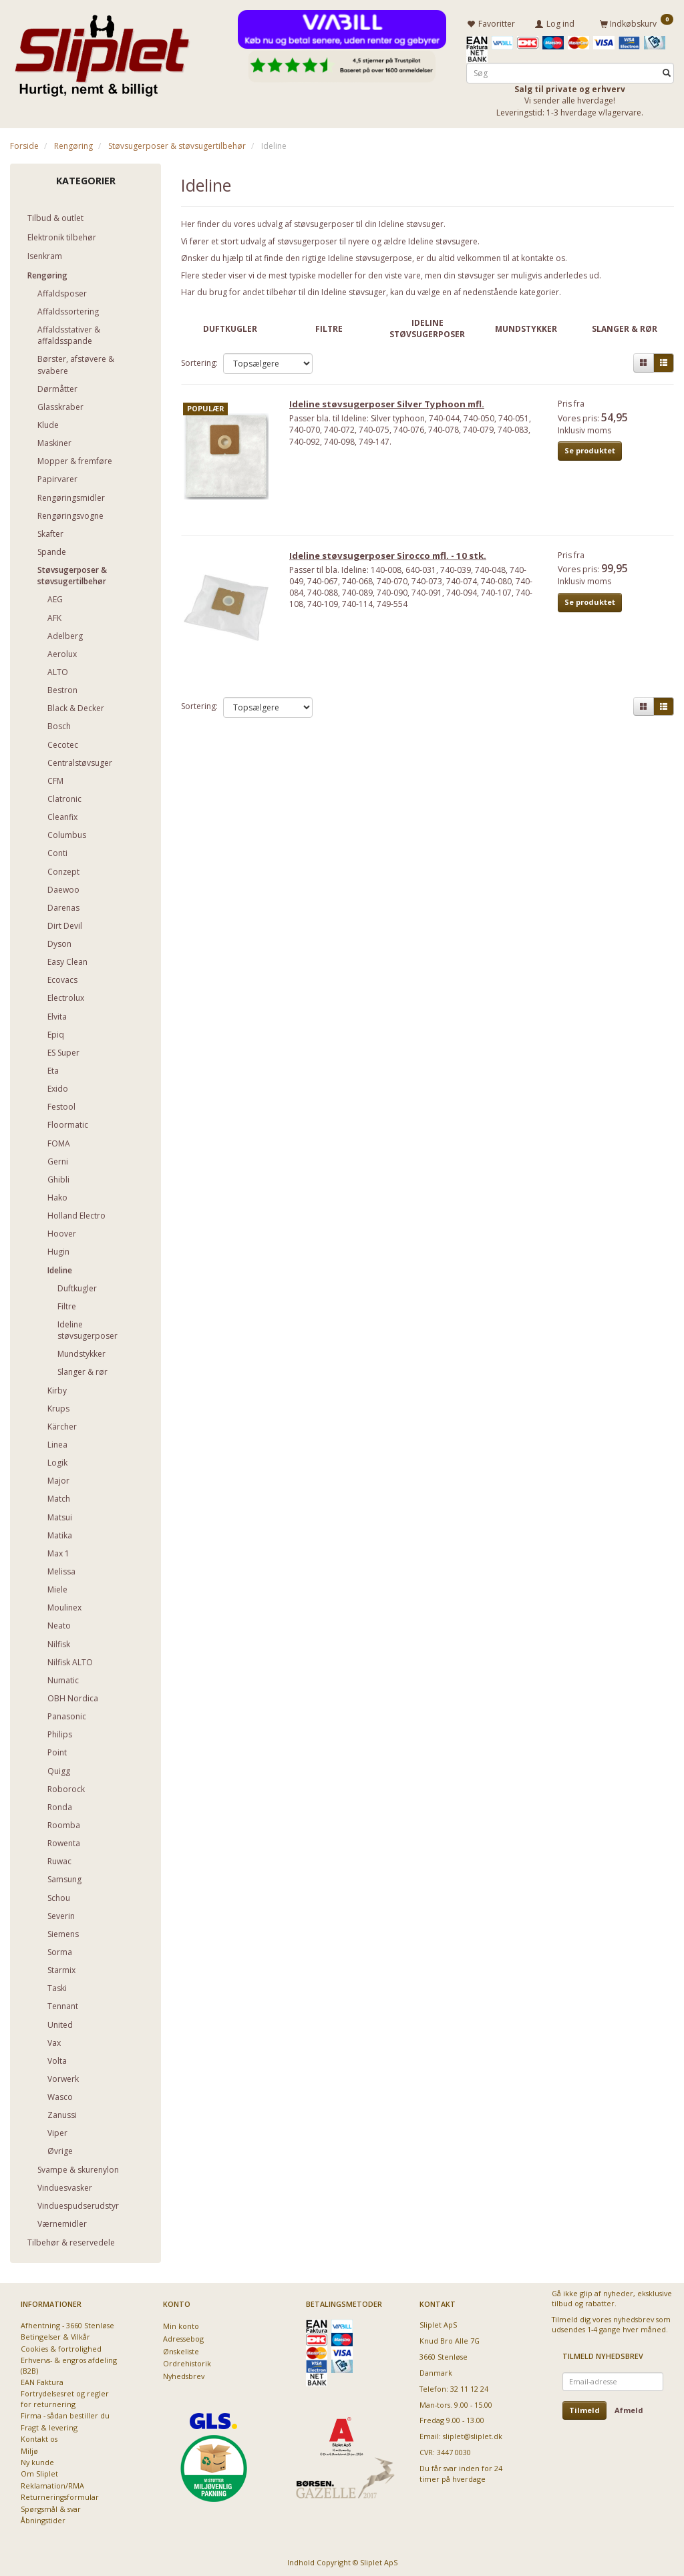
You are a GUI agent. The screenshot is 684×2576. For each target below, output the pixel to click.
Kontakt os (39, 2437)
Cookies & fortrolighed (61, 2347)
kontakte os (543, 256)
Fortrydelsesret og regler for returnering (65, 2396)
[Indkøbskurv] (636, 22)
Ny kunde (37, 2460)
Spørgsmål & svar (51, 2507)
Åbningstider (43, 2518)
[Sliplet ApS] (102, 51)
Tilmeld (584, 2408)
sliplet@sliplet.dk (472, 2434)
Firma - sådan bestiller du (65, 2413)
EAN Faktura (42, 2380)
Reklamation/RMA (52, 2484)
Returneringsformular (60, 2495)
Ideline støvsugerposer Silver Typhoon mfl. (391, 406)
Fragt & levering (49, 2425)
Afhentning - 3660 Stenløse (67, 2323)
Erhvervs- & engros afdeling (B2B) (69, 2363)
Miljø (29, 2449)
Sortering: (199, 361)
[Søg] (667, 71)
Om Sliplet (39, 2471)
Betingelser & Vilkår (55, 2335)
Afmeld (629, 2408)
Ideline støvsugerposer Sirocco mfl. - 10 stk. (392, 561)
